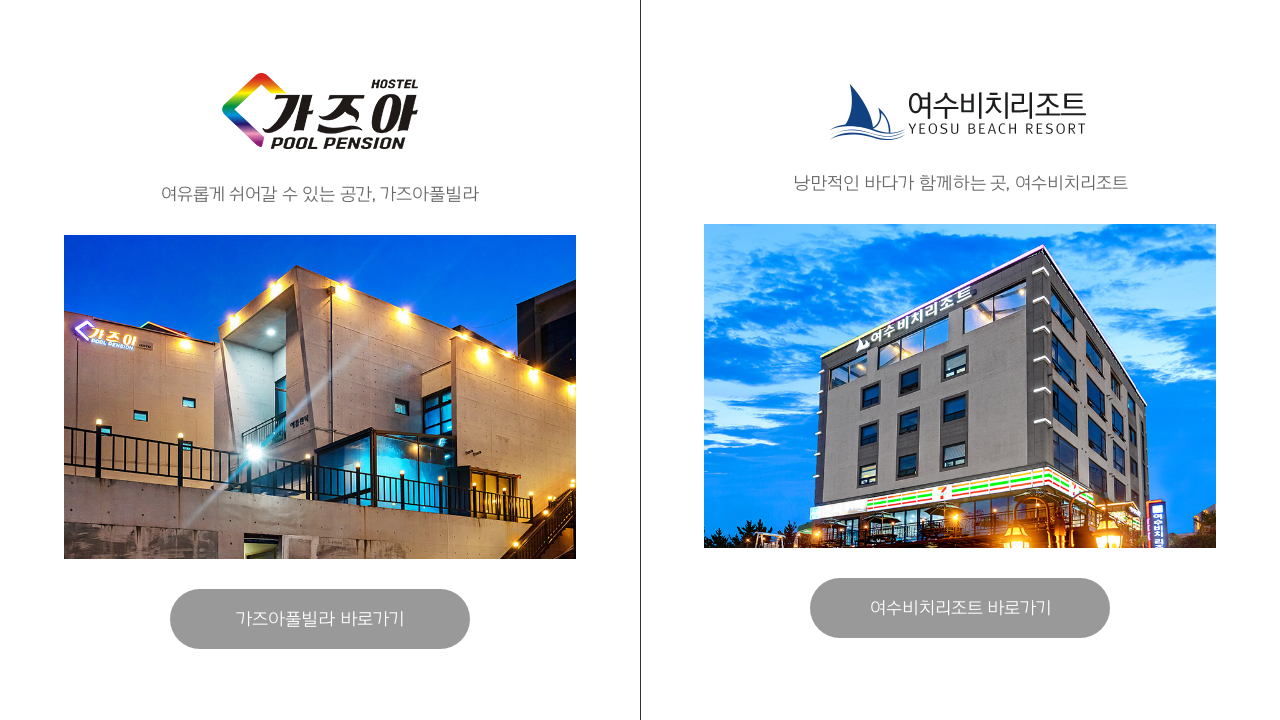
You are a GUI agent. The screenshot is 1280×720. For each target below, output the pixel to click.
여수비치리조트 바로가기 (961, 608)
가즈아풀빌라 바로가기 (320, 619)
